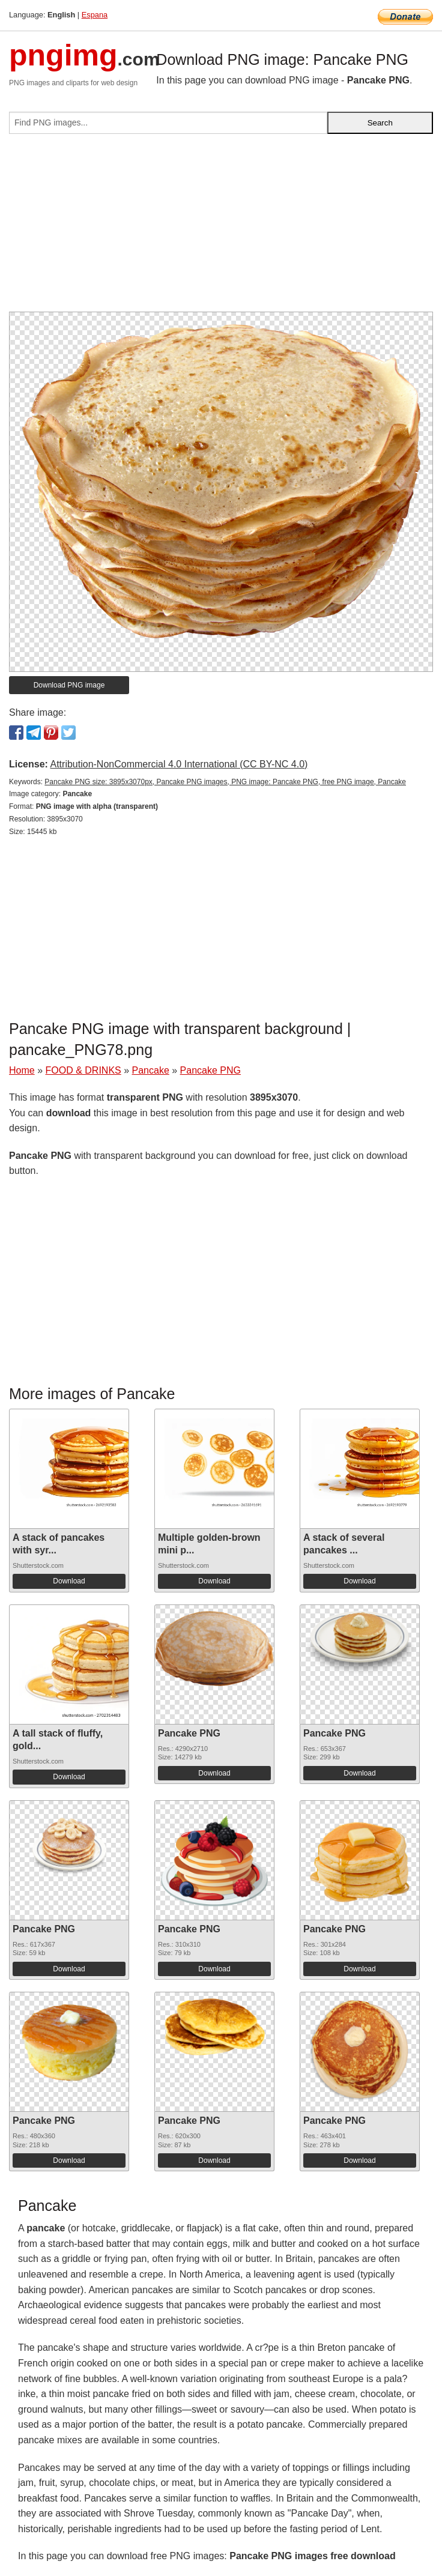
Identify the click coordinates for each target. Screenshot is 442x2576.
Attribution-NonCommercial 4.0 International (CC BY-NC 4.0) (178, 764)
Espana (94, 14)
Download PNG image (69, 685)
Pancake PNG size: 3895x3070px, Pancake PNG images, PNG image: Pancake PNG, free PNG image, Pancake (225, 782)
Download (69, 1581)
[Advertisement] (221, 228)
